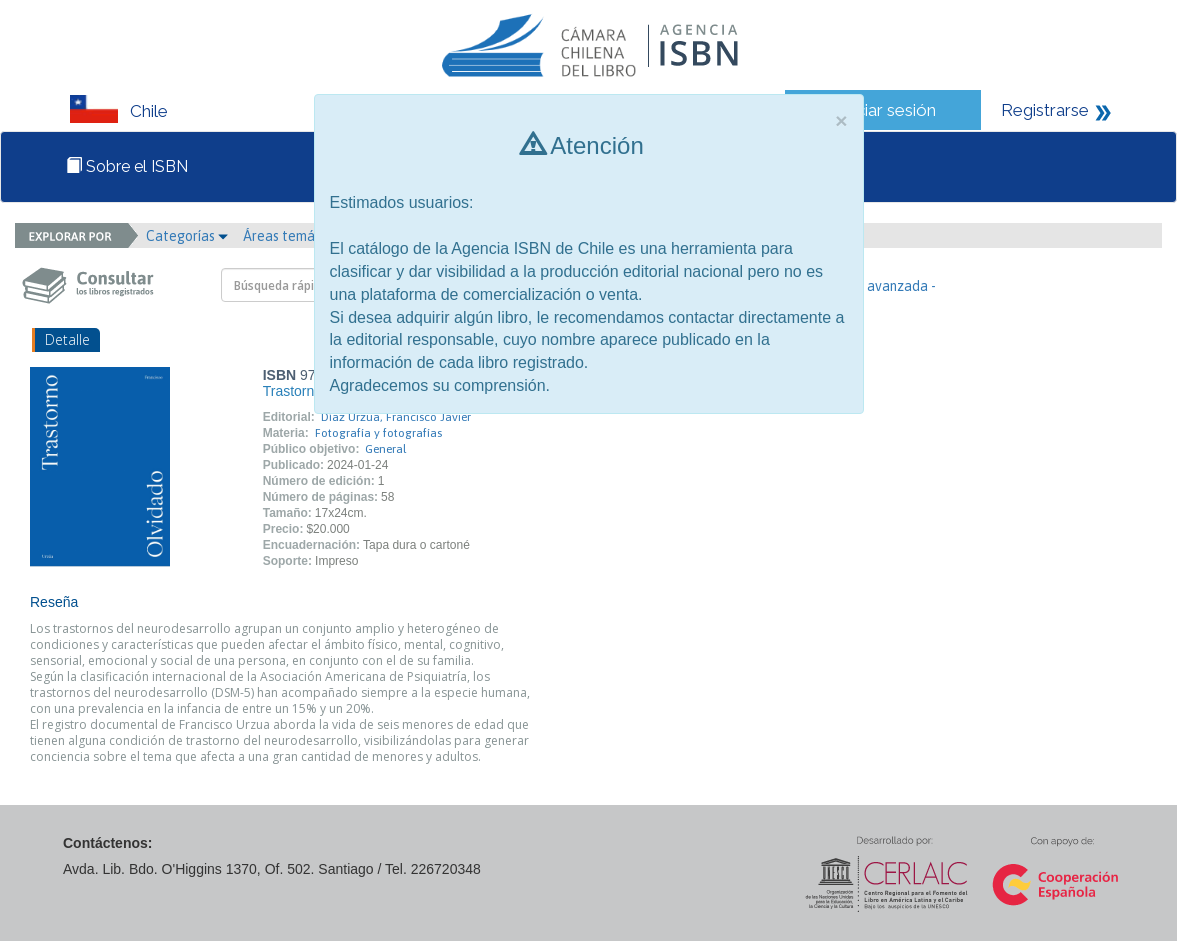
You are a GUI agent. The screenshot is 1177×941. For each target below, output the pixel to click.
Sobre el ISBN (127, 166)
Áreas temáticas (299, 236)
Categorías (187, 236)
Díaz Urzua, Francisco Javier (396, 417)
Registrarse (1045, 110)
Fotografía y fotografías (378, 433)
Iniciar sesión (887, 110)
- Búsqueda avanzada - (865, 286)
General (385, 449)
